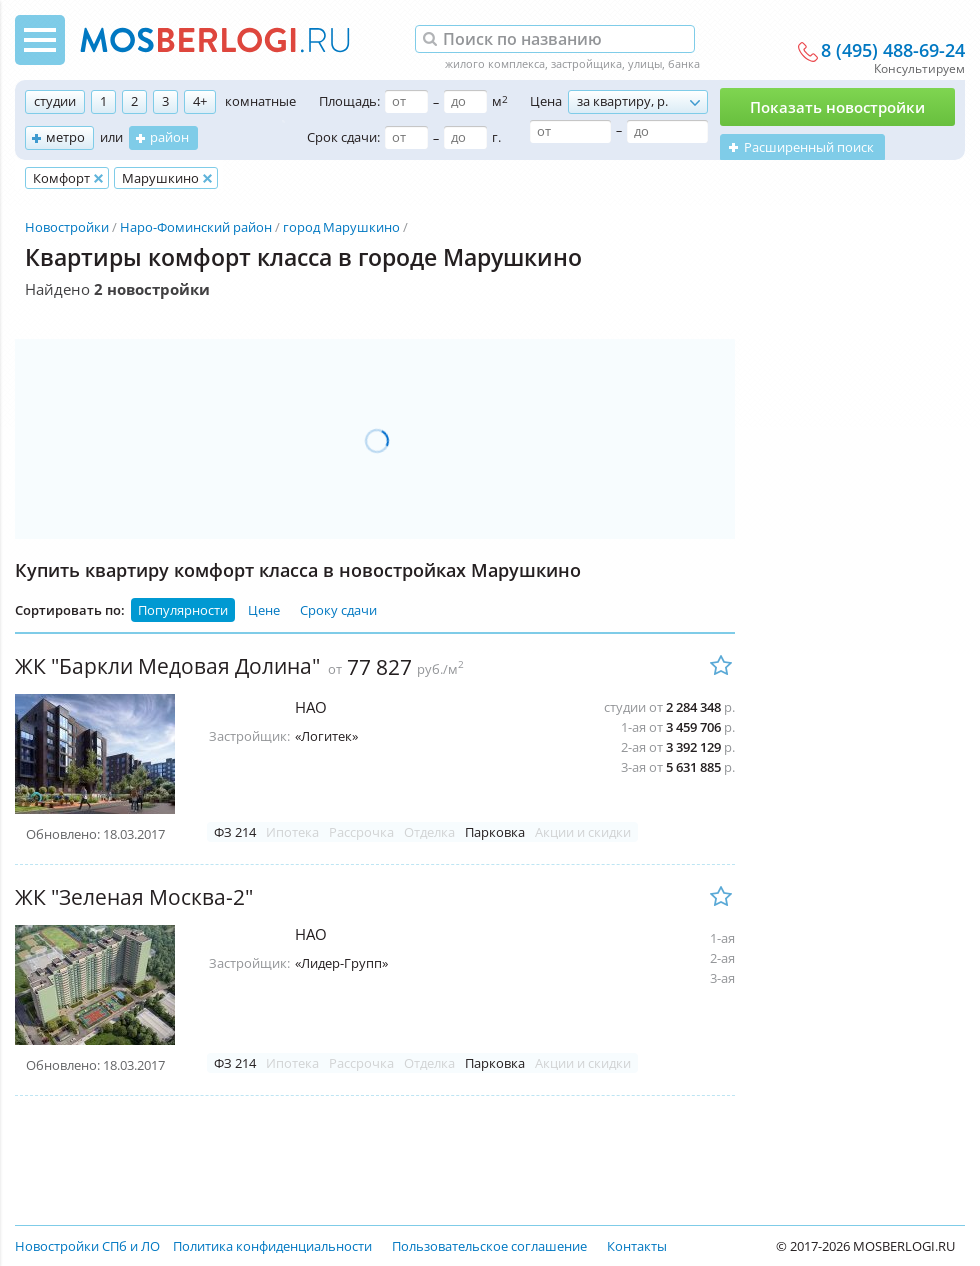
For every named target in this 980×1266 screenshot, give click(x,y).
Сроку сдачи (338, 610)
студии (55, 101)
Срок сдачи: (343, 137)
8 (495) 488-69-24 (893, 51)
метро (65, 137)
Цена (546, 101)
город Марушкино (341, 227)
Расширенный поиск (809, 147)
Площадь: (349, 101)
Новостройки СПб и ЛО (87, 1246)
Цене (264, 610)
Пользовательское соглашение (489, 1246)
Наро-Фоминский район (196, 227)
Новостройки (67, 227)
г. (496, 137)
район (169, 137)
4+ (200, 101)
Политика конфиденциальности (272, 1246)
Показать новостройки (837, 107)
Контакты (637, 1246)
